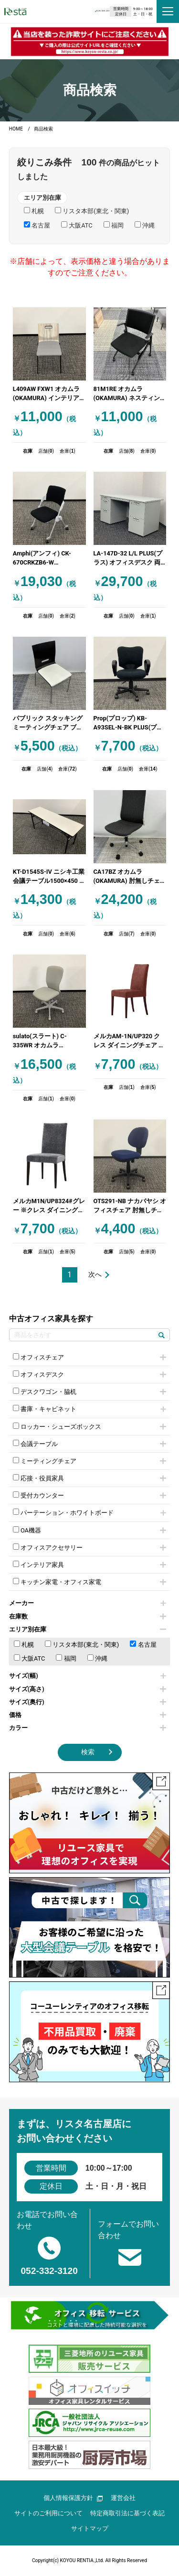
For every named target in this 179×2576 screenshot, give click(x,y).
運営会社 (123, 2497)
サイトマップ (89, 2528)
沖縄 (97, 1658)
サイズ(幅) (88, 1675)
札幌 (24, 1644)
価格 (88, 1714)
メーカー (88, 1603)
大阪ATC (29, 1658)
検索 (88, 1752)
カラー (88, 1727)
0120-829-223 (70, 11)
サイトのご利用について (48, 2513)
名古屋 (143, 1644)
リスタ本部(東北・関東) (82, 1644)
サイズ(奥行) (88, 1702)
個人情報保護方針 (73, 2497)
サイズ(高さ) (88, 1689)
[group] (89, 41)
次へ (95, 1275)
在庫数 (88, 1616)
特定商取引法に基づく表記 (127, 2513)
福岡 (66, 1658)
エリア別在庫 (88, 1629)
